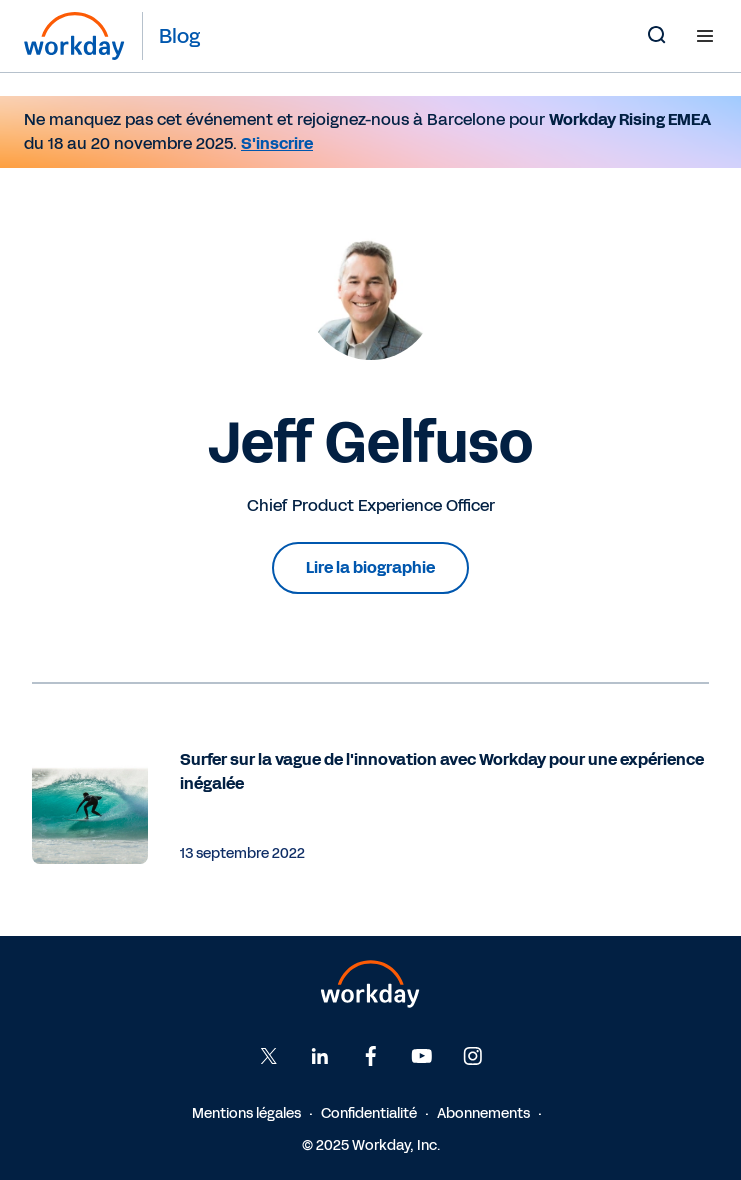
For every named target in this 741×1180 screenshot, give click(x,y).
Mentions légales (246, 1113)
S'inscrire (277, 143)
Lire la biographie (370, 567)
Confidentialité (369, 1113)
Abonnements (483, 1113)
